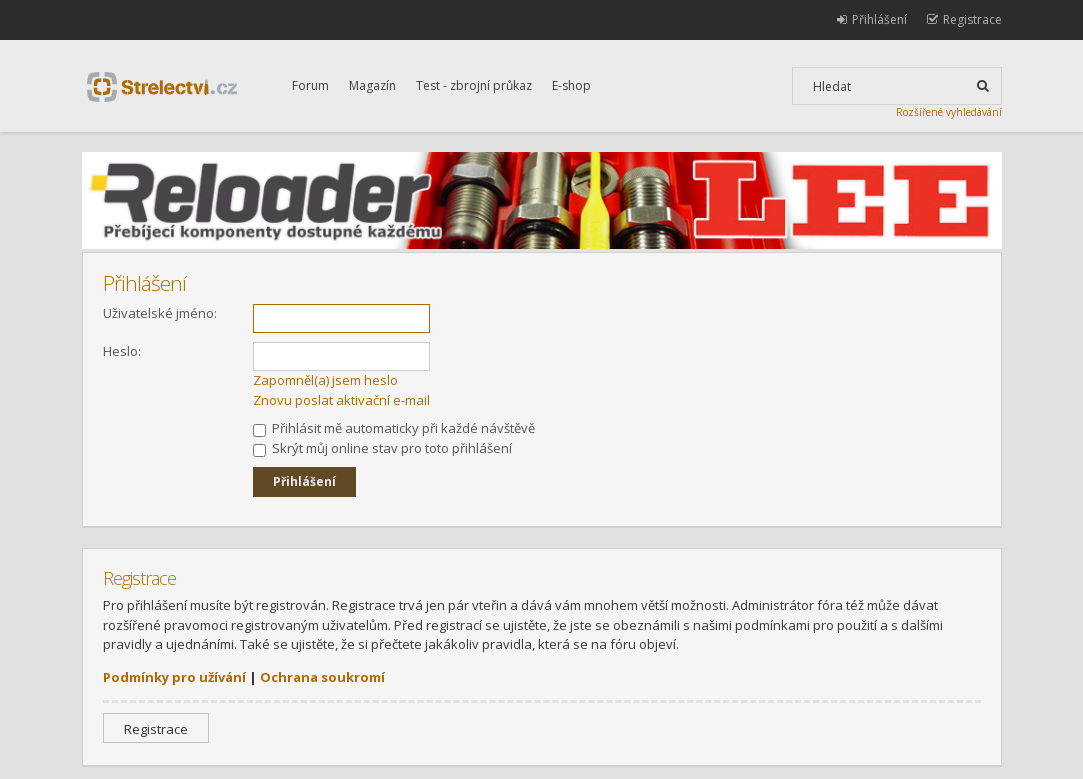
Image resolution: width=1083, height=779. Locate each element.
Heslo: (122, 351)
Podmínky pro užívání (174, 677)
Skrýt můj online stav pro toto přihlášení (382, 448)
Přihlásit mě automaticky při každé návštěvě (394, 428)
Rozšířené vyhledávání (949, 112)
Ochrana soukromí (322, 677)
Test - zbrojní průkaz (474, 85)
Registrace (156, 729)
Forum (310, 85)
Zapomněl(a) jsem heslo (325, 380)
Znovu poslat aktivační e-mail (341, 400)
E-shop (571, 85)
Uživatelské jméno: (160, 313)
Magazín (372, 85)
